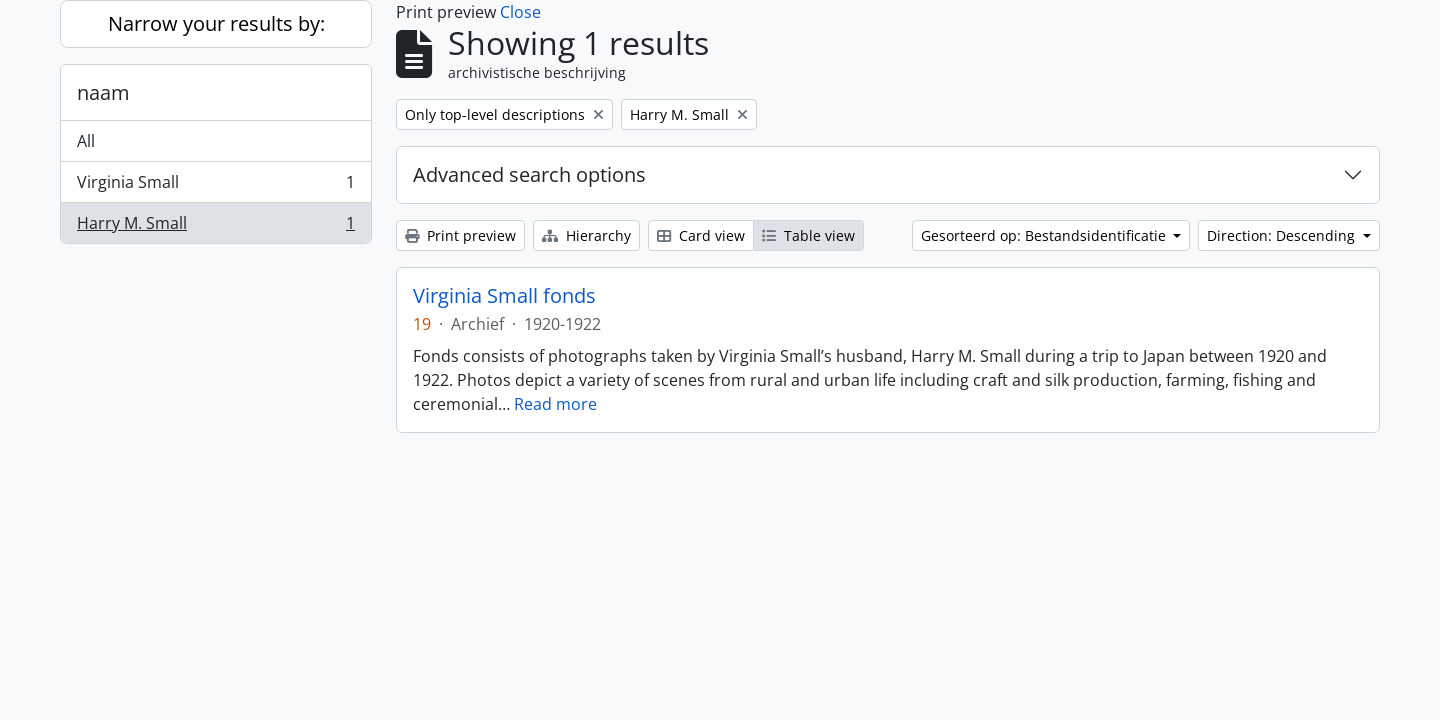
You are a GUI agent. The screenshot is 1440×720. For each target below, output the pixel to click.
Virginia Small (215, 186)
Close (520, 12)
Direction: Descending (1283, 235)
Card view (701, 235)
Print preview (460, 235)
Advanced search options (529, 174)
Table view (808, 235)
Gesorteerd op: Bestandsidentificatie (1045, 235)
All (86, 141)
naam (103, 92)
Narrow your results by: (216, 23)
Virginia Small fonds (504, 296)
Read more (555, 404)
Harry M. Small (215, 227)
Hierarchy (586, 235)
